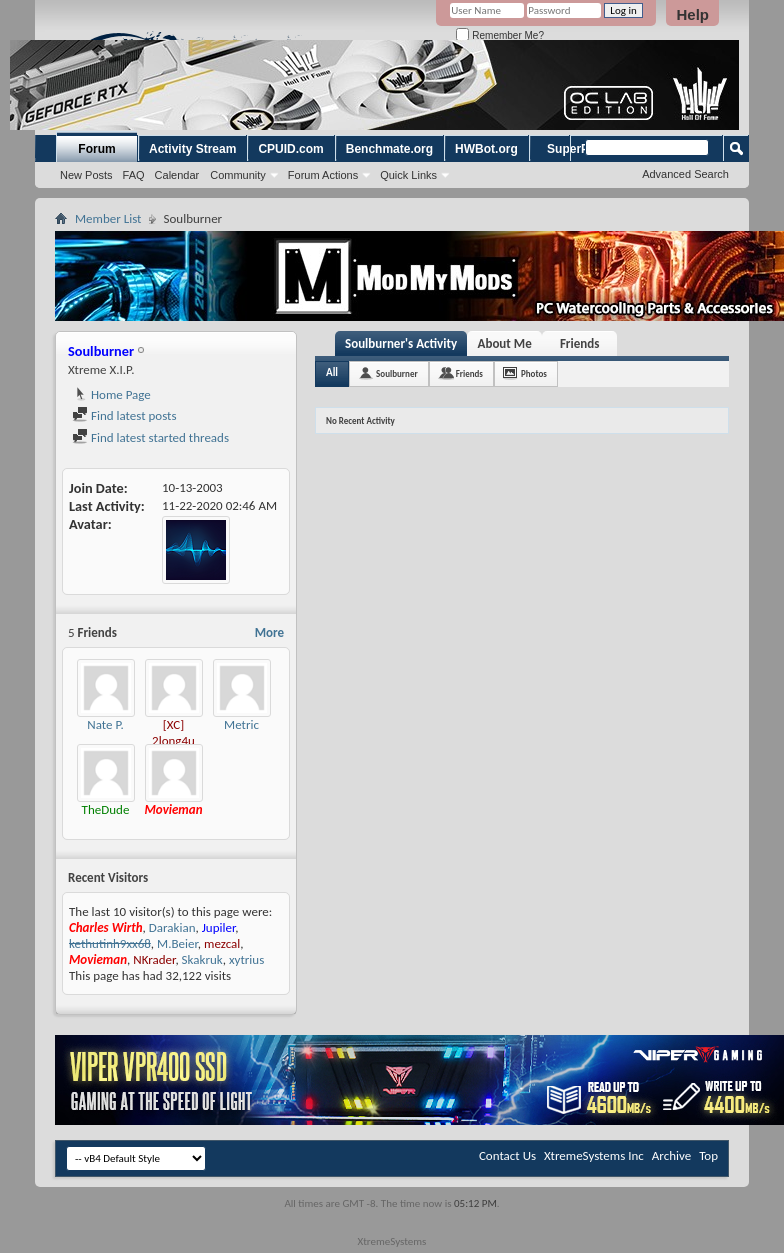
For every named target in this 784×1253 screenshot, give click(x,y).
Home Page (111, 394)
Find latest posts (124, 415)
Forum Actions (323, 175)
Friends (579, 343)
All (332, 372)
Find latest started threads (150, 437)
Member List (108, 218)
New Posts (86, 175)
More (269, 632)
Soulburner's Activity (401, 343)
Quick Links (408, 175)
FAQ (134, 175)
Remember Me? (499, 35)
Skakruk (202, 959)
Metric (241, 724)
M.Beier (177, 943)
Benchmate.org (389, 149)
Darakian (172, 927)
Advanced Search (685, 174)
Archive (671, 1155)
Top (708, 1155)
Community (238, 175)
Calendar (177, 175)
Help (692, 14)
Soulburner (397, 373)
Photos (534, 373)
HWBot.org (486, 149)
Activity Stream (192, 149)
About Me (505, 343)
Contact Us (507, 1155)
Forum (96, 149)
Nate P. (105, 724)
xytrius (246, 959)
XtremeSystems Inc (594, 1155)
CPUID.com (290, 149)
